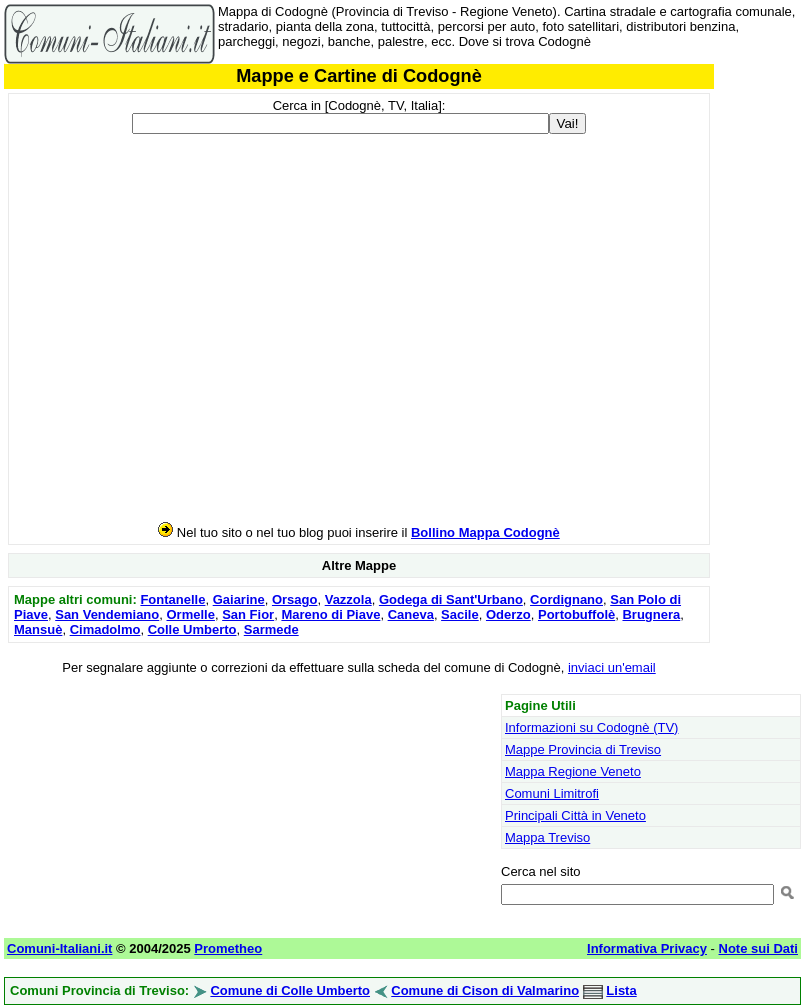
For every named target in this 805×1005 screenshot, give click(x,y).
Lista (621, 990)
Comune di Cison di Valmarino (485, 990)
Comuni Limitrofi (552, 793)
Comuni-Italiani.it (59, 948)
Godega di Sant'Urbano (451, 599)
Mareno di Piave (330, 614)
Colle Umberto (192, 629)
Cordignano (566, 599)
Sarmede (271, 629)
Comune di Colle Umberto (290, 990)
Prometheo (228, 948)
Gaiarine (239, 599)
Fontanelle (172, 599)
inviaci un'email (612, 667)
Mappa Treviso (547, 837)
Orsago (295, 599)
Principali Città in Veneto (575, 815)
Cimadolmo (105, 629)
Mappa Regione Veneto (573, 771)
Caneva (411, 614)
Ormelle (191, 614)
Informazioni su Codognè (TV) (591, 727)
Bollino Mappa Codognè (485, 532)
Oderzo (508, 614)
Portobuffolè (576, 614)
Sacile (460, 614)
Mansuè (38, 629)
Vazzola (348, 599)
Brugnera (651, 614)
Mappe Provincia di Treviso (583, 749)
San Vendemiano (107, 614)
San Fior (248, 614)
